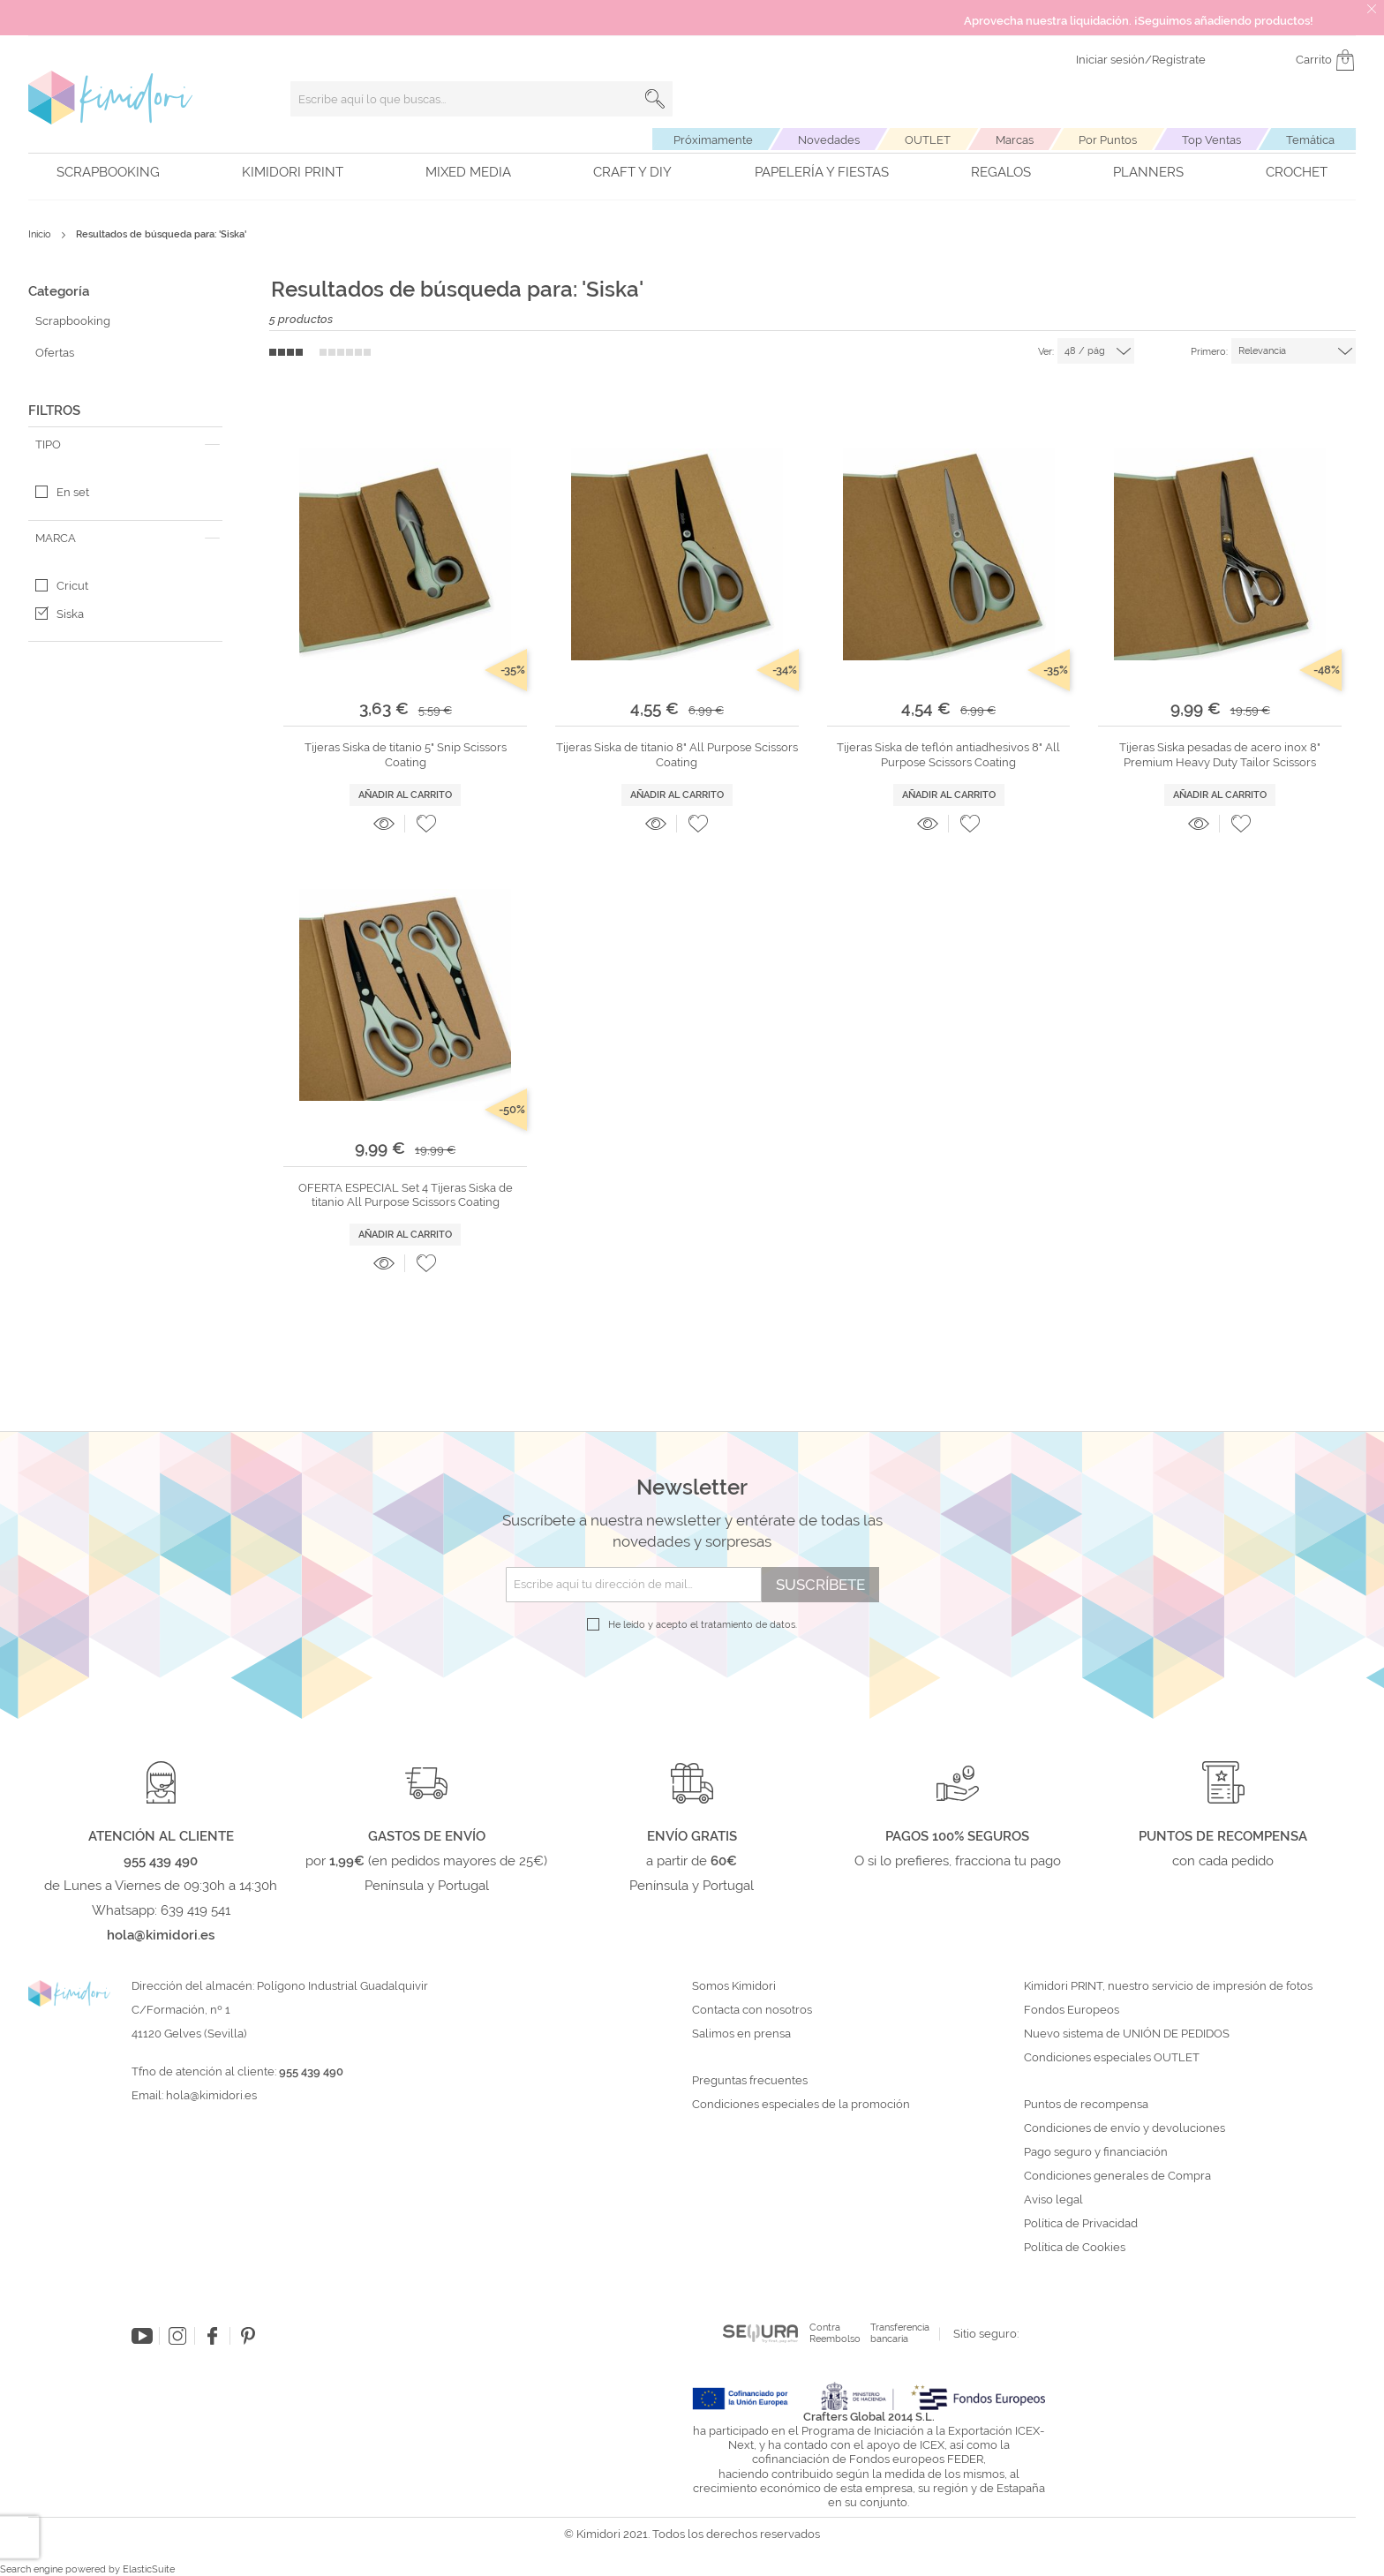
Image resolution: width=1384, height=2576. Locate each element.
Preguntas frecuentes (750, 2081)
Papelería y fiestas (822, 172)
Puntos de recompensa (1086, 2104)
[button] (426, 823)
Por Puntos (1108, 140)
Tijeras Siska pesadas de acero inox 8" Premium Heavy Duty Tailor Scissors (1219, 754)
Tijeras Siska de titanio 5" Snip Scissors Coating (406, 754)
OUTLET (928, 140)
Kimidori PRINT (292, 172)
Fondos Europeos (1071, 2010)
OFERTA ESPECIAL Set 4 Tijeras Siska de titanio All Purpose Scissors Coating (405, 1195)
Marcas (1015, 140)
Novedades (829, 140)
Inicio (41, 234)
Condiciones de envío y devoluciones (1124, 2128)
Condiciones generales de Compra (1117, 2176)
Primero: (1209, 352)
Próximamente (713, 140)
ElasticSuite (149, 2569)
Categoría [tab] (58, 291)
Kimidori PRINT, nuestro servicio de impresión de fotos (1168, 1986)
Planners (1148, 172)
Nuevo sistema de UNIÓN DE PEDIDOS (1127, 2034)
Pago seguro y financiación (1096, 2152)
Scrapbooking (108, 172)
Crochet (1297, 172)
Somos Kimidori (734, 1986)
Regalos (1001, 172)
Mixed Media (468, 172)
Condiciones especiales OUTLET (1112, 2058)
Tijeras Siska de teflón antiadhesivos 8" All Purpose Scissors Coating (948, 754)
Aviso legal (1053, 2200)
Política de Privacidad (1081, 2224)
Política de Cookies (1074, 2247)
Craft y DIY (632, 172)
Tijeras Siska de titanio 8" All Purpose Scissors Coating (677, 754)
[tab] (125, 445)
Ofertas (54, 352)
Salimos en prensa (741, 2034)
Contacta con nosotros (752, 2010)
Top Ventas (1211, 140)
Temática (1310, 140)
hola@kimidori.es (211, 2095)
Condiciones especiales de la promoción (802, 2104)
